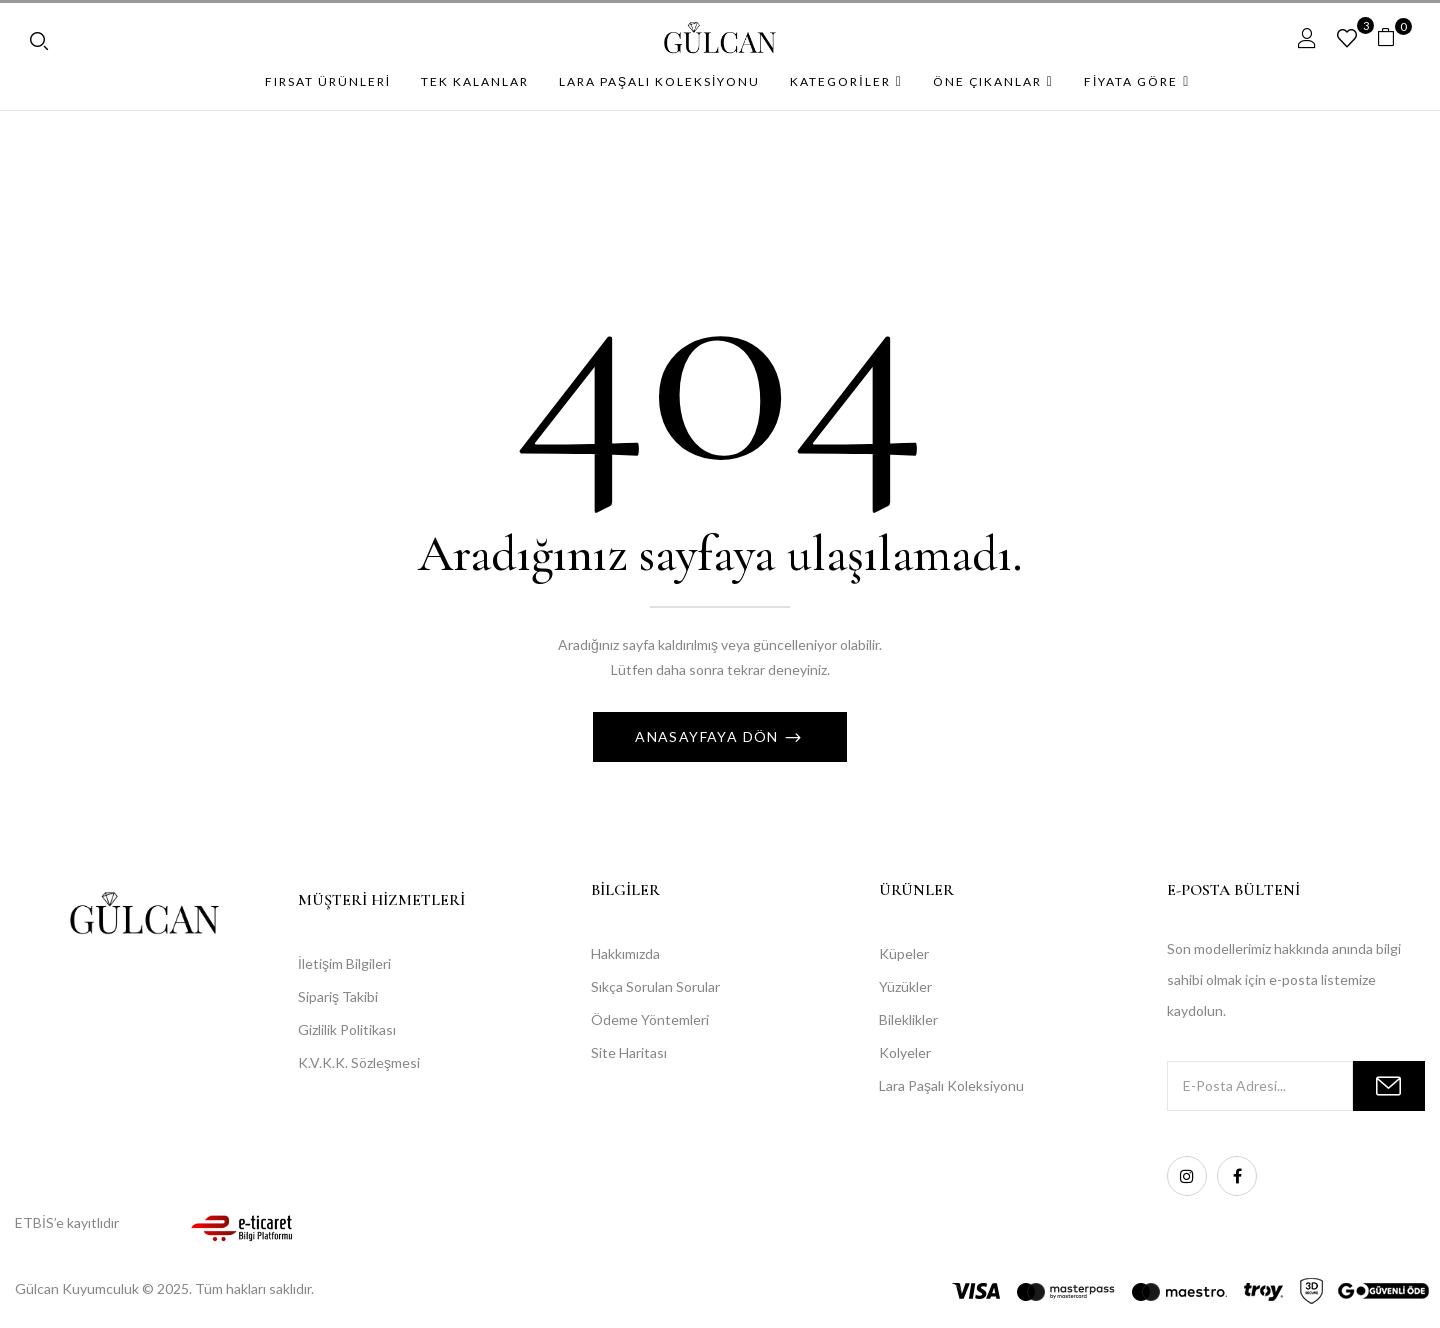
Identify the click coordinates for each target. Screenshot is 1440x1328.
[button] (1393, 37)
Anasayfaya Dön (709, 736)
